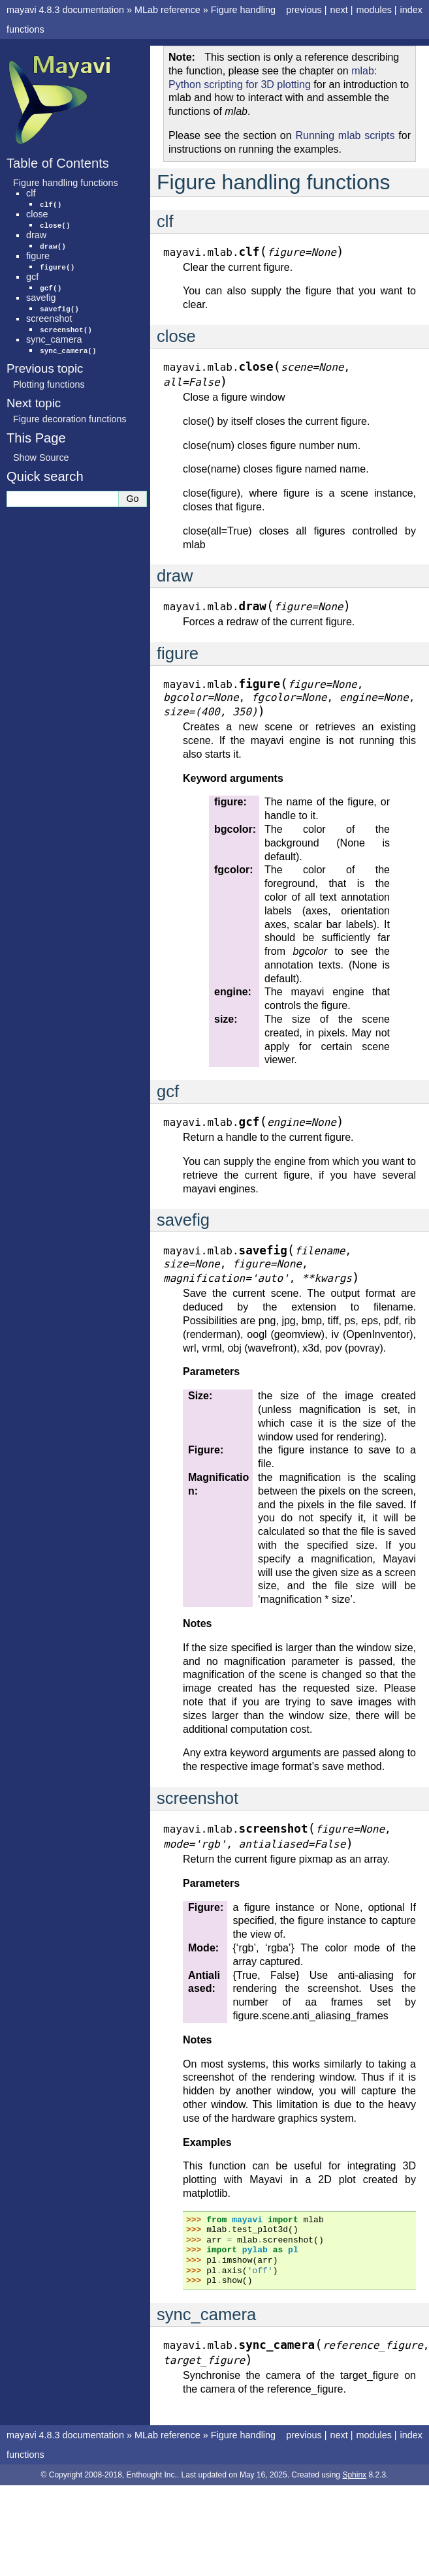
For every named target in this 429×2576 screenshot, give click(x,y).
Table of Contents (58, 163)
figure (38, 256)
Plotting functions (49, 384)
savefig (41, 297)
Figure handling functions (65, 183)
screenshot (49, 318)
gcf (32, 277)
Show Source (41, 457)
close (37, 214)
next (338, 10)
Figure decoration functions (70, 419)
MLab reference (167, 10)
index (411, 10)
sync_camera (54, 339)
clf (30, 193)
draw (36, 235)
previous (303, 10)
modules (373, 10)
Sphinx (354, 2474)
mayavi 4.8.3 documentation (65, 10)
